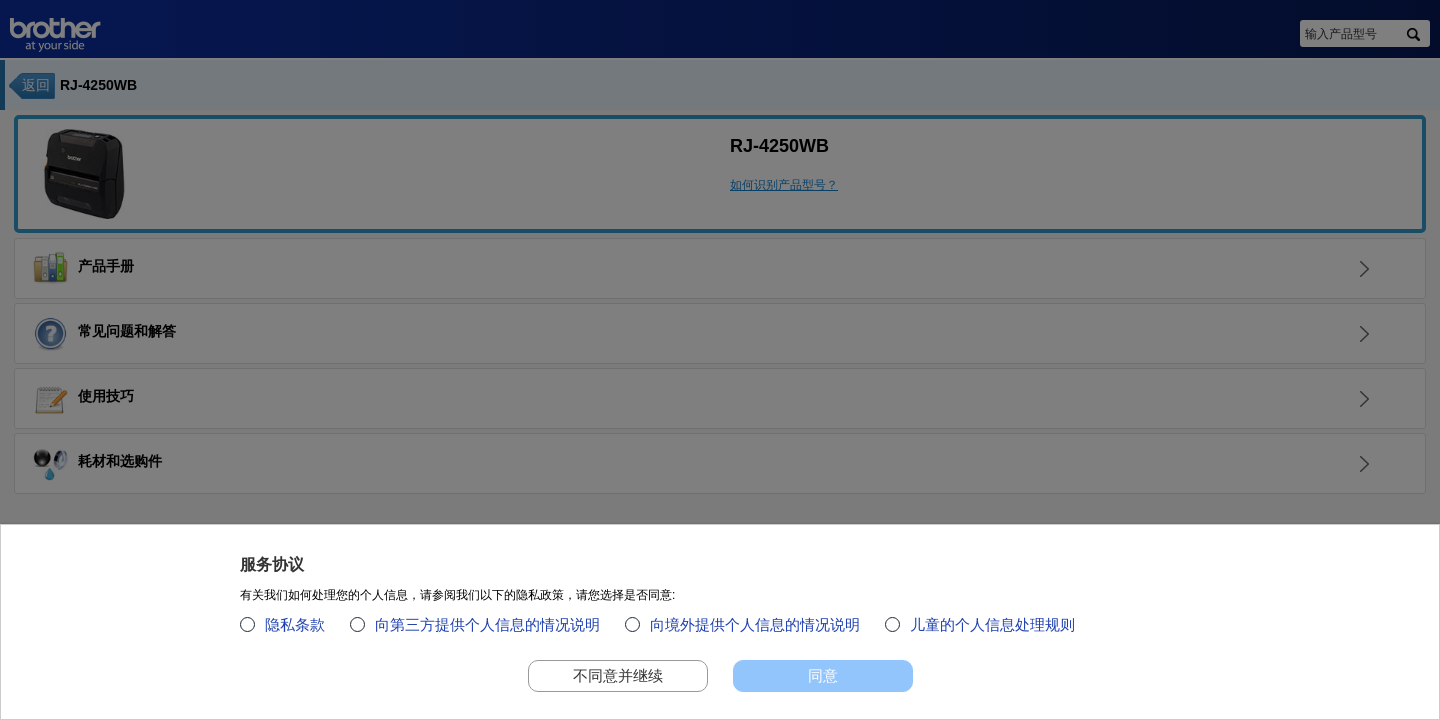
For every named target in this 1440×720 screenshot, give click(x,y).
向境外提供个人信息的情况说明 (755, 631)
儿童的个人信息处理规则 (992, 631)
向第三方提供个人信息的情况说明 (487, 631)
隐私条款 (295, 631)
